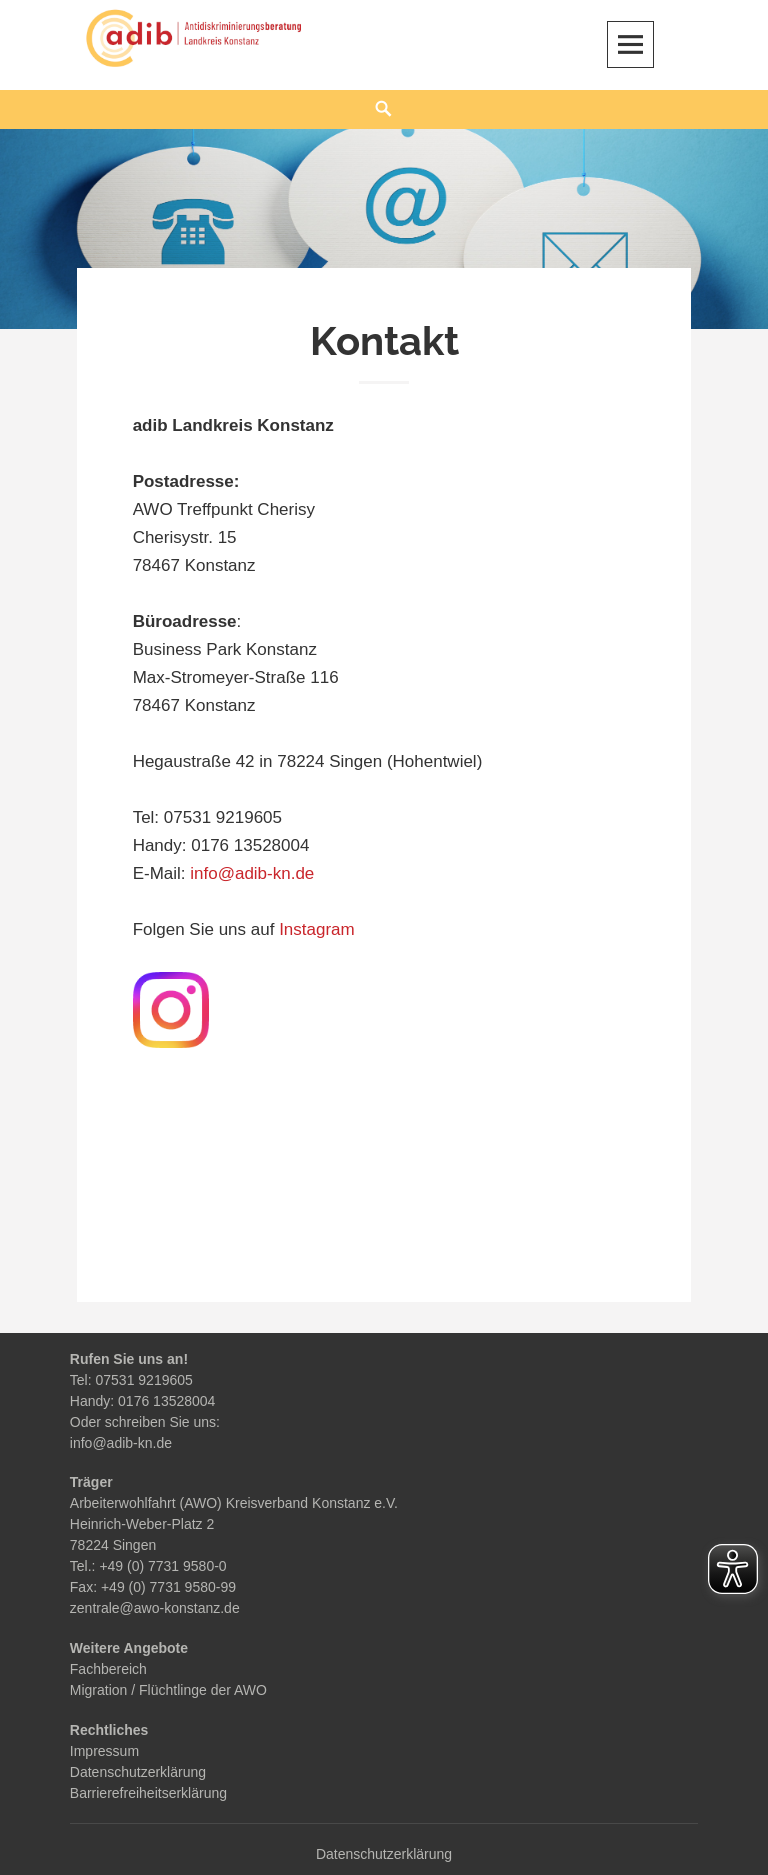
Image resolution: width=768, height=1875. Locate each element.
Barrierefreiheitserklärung (148, 1793)
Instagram (317, 929)
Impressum (104, 1751)
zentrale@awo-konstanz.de (155, 1608)
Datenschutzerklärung (138, 1772)
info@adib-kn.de (252, 873)
